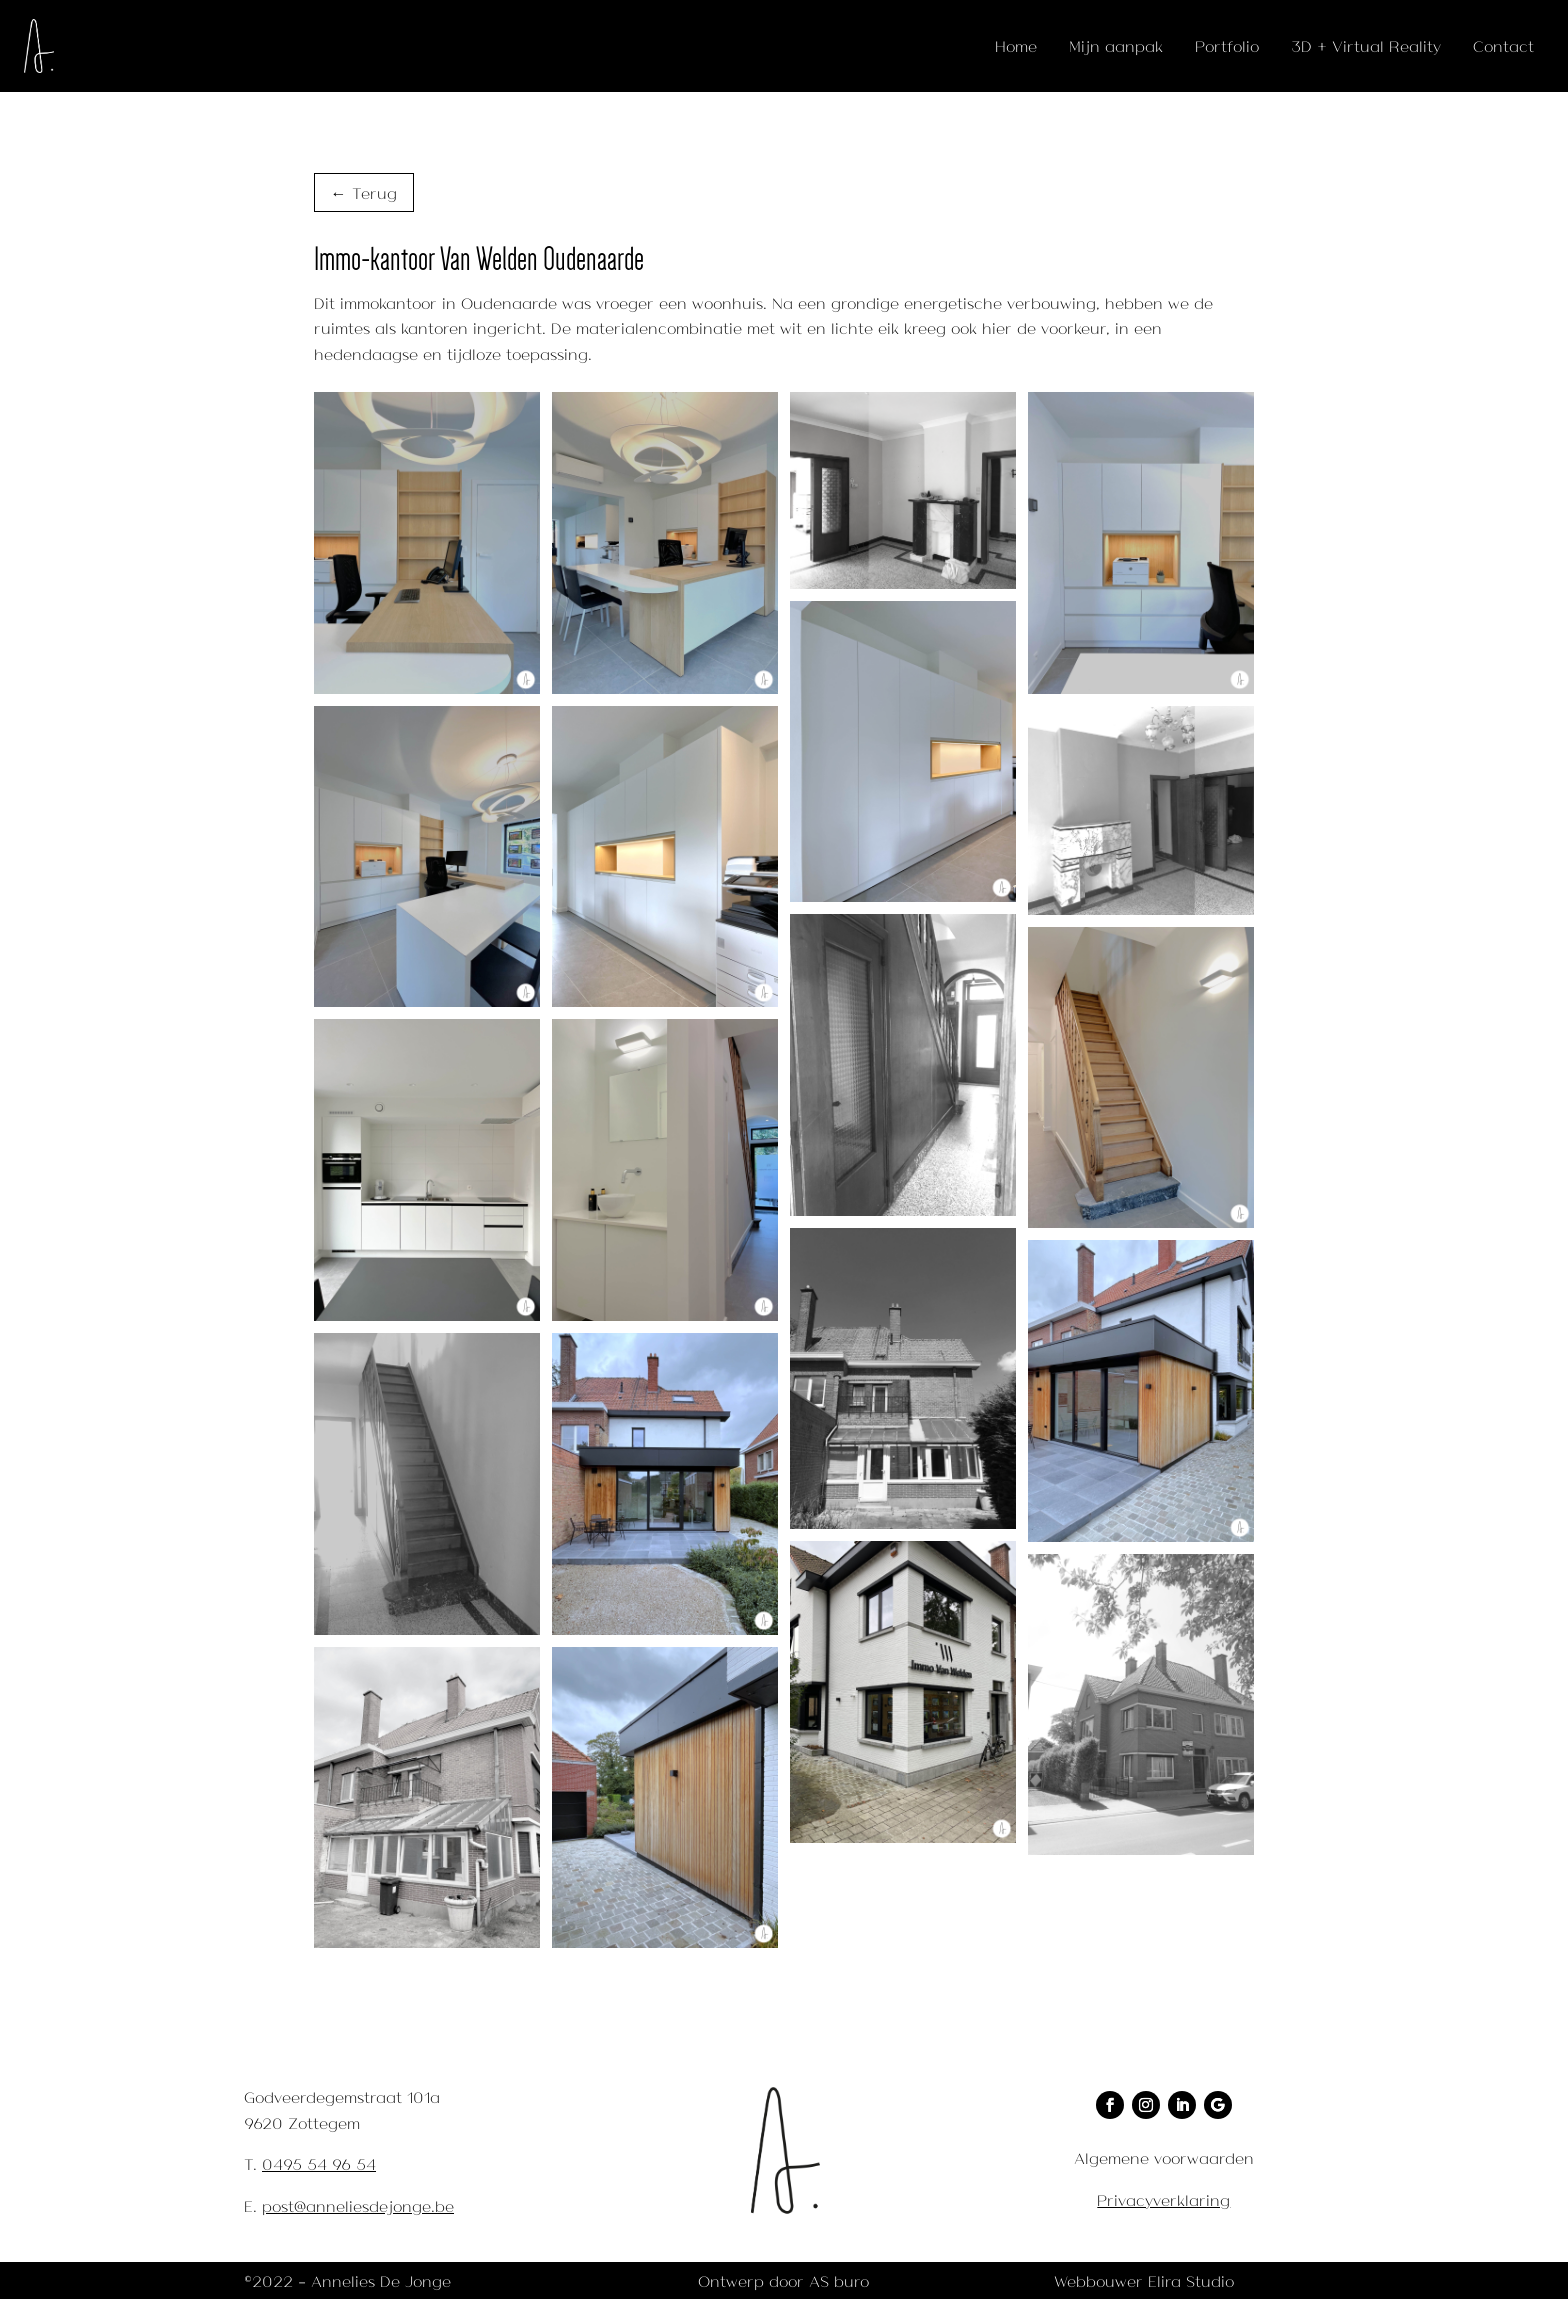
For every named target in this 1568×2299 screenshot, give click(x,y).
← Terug (364, 192)
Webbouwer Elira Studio (1144, 2280)
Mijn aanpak (1116, 45)
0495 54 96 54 (319, 2163)
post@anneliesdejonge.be (358, 2205)
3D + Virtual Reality (1366, 45)
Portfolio (1227, 45)
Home (1016, 45)
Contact (1503, 45)
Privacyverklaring (1163, 2199)
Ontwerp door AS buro (783, 2280)
